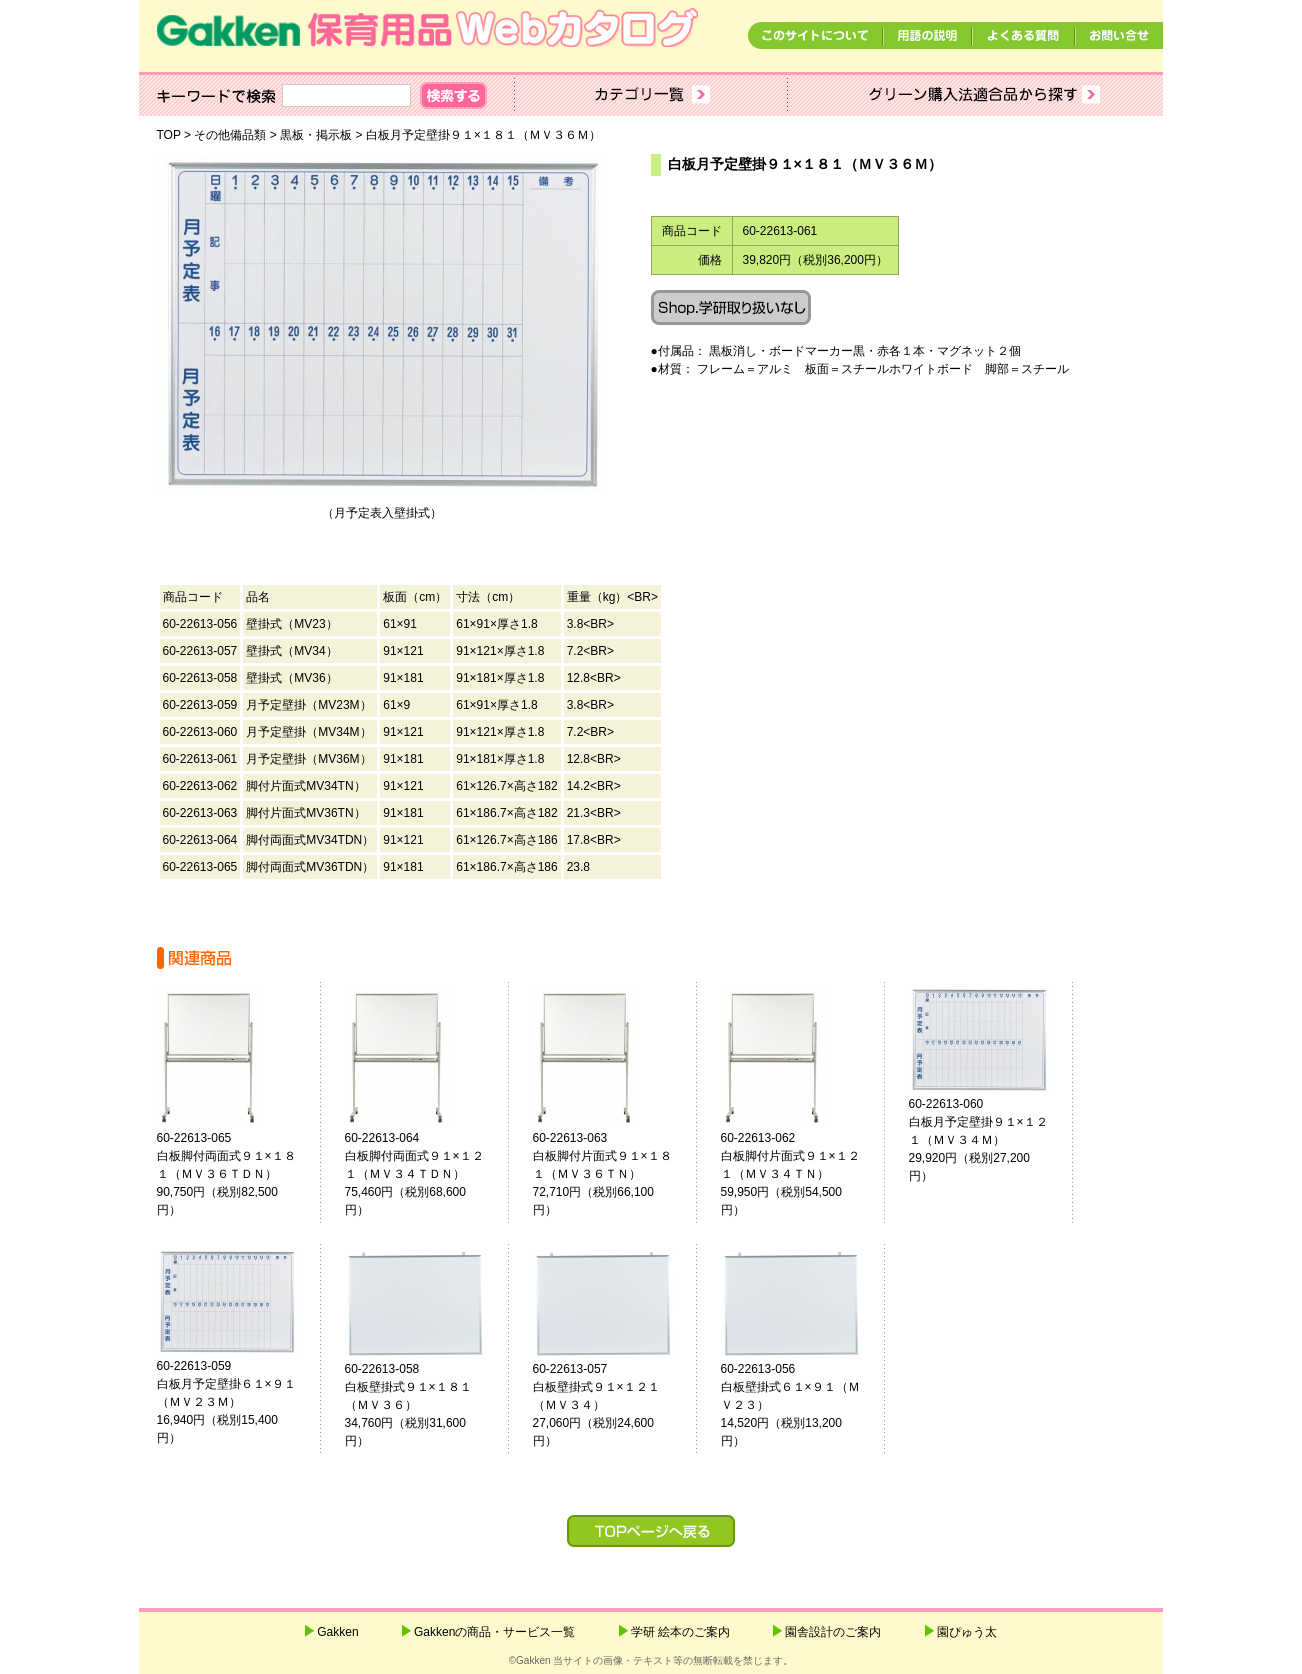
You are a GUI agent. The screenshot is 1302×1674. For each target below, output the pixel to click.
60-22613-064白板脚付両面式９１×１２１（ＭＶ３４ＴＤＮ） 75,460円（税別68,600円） (417, 1174)
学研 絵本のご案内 (680, 1632)
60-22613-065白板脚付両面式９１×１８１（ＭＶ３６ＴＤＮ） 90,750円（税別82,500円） (229, 1174)
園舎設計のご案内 (833, 1632)
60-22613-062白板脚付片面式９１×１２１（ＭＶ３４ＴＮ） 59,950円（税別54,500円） (793, 1174)
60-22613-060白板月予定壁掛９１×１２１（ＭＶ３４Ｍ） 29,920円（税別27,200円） (981, 1140)
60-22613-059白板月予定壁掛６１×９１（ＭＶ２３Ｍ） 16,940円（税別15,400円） (229, 1402)
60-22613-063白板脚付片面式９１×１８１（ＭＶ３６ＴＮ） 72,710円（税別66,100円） (605, 1174)
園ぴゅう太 (967, 1632)
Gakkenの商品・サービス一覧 (494, 1632)
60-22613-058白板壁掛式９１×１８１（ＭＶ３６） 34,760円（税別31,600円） (423, 1405)
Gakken (337, 1632)
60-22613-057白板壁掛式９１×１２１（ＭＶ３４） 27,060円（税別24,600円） (611, 1405)
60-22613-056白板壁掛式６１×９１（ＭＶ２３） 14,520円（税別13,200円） (793, 1405)
